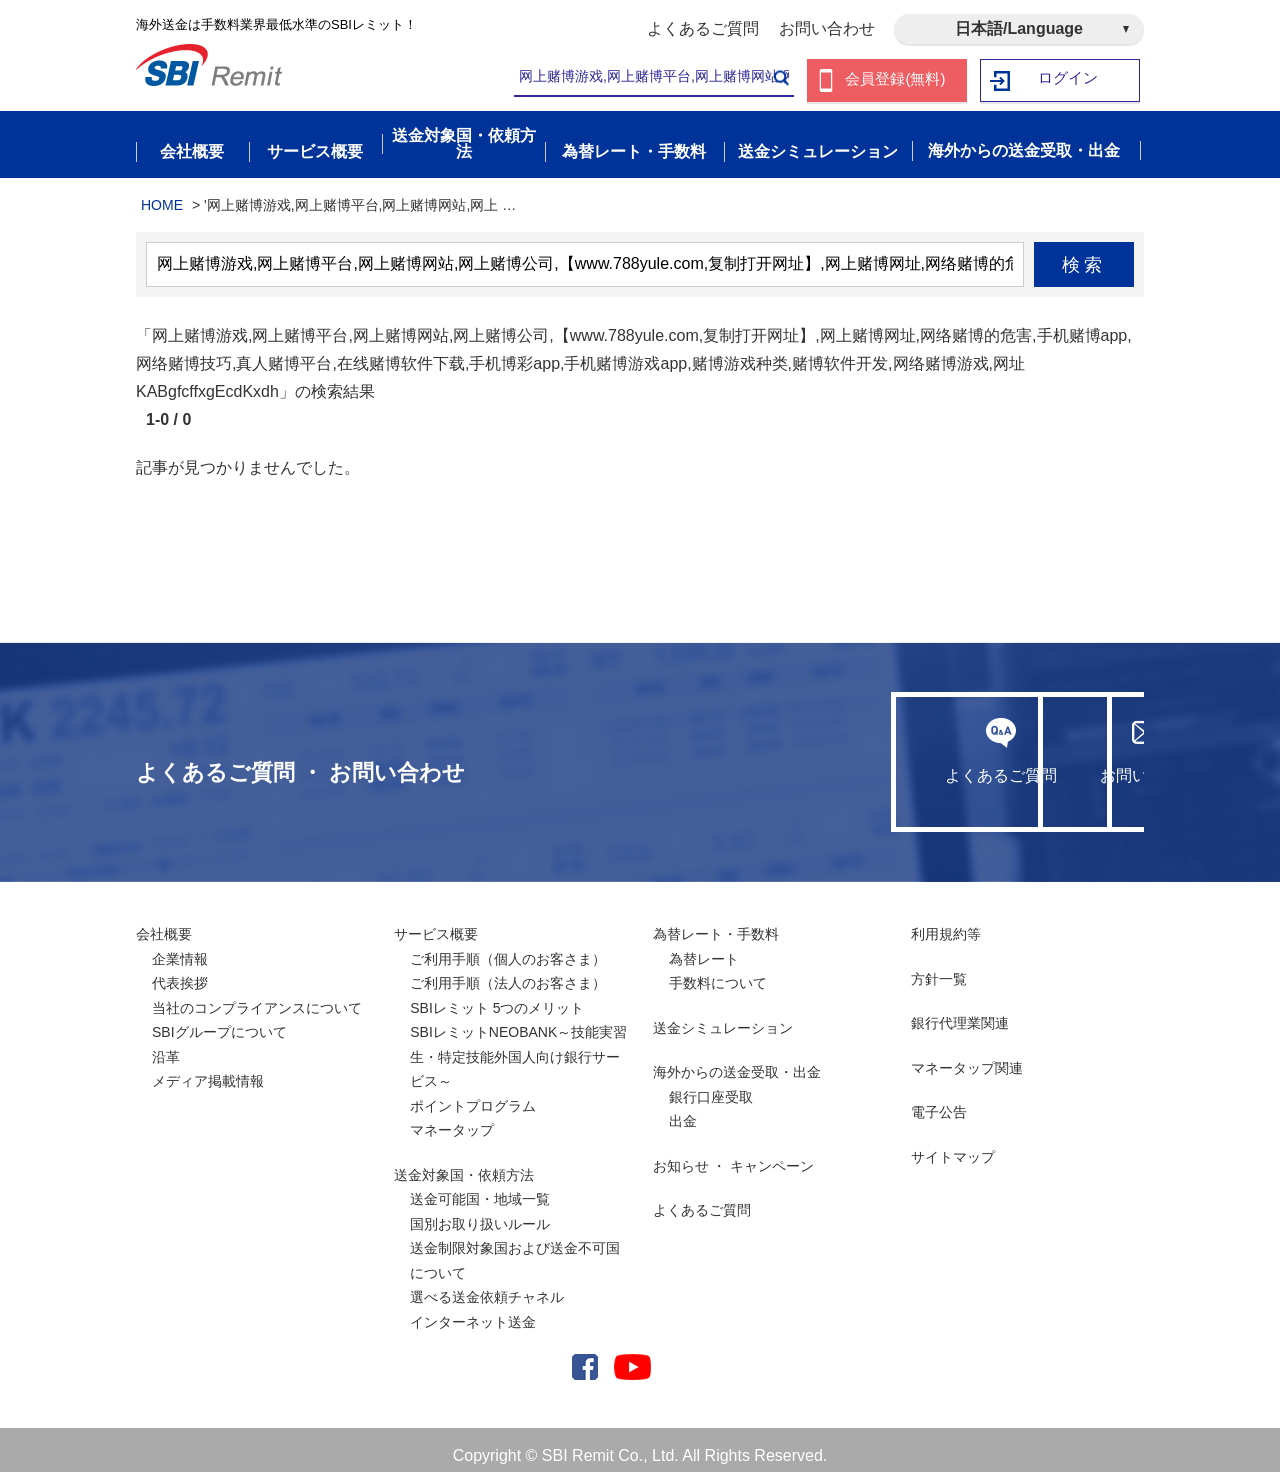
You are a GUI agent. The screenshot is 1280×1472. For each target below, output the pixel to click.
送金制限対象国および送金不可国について (515, 1249)
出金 (683, 1110)
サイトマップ (953, 1145)
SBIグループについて (219, 1021)
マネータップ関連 (967, 1056)
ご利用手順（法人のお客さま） (508, 972)
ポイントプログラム (473, 1094)
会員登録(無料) (895, 80)
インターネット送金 (473, 1310)
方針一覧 (939, 967)
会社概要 (164, 923)
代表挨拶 (180, 972)
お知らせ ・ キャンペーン (734, 1154)
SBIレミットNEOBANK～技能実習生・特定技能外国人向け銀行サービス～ (518, 1045)
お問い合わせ (827, 28)
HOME (162, 193)
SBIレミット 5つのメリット (497, 996)
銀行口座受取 (711, 1085)
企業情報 (180, 947)
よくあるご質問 (703, 28)
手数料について (718, 972)
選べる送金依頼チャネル (487, 1286)
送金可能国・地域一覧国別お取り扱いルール (480, 1200)
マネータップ (452, 1119)
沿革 (166, 1045)
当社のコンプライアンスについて (257, 996)
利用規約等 (946, 923)
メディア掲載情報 (208, 1070)
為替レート (704, 947)
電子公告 (939, 1101)
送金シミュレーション (723, 1016)
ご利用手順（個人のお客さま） (508, 947)
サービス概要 (436, 923)
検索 (1084, 253)
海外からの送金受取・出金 (737, 1061)
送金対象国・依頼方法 (464, 1163)
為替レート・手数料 (716, 923)
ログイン (1069, 80)
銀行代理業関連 (960, 1012)
